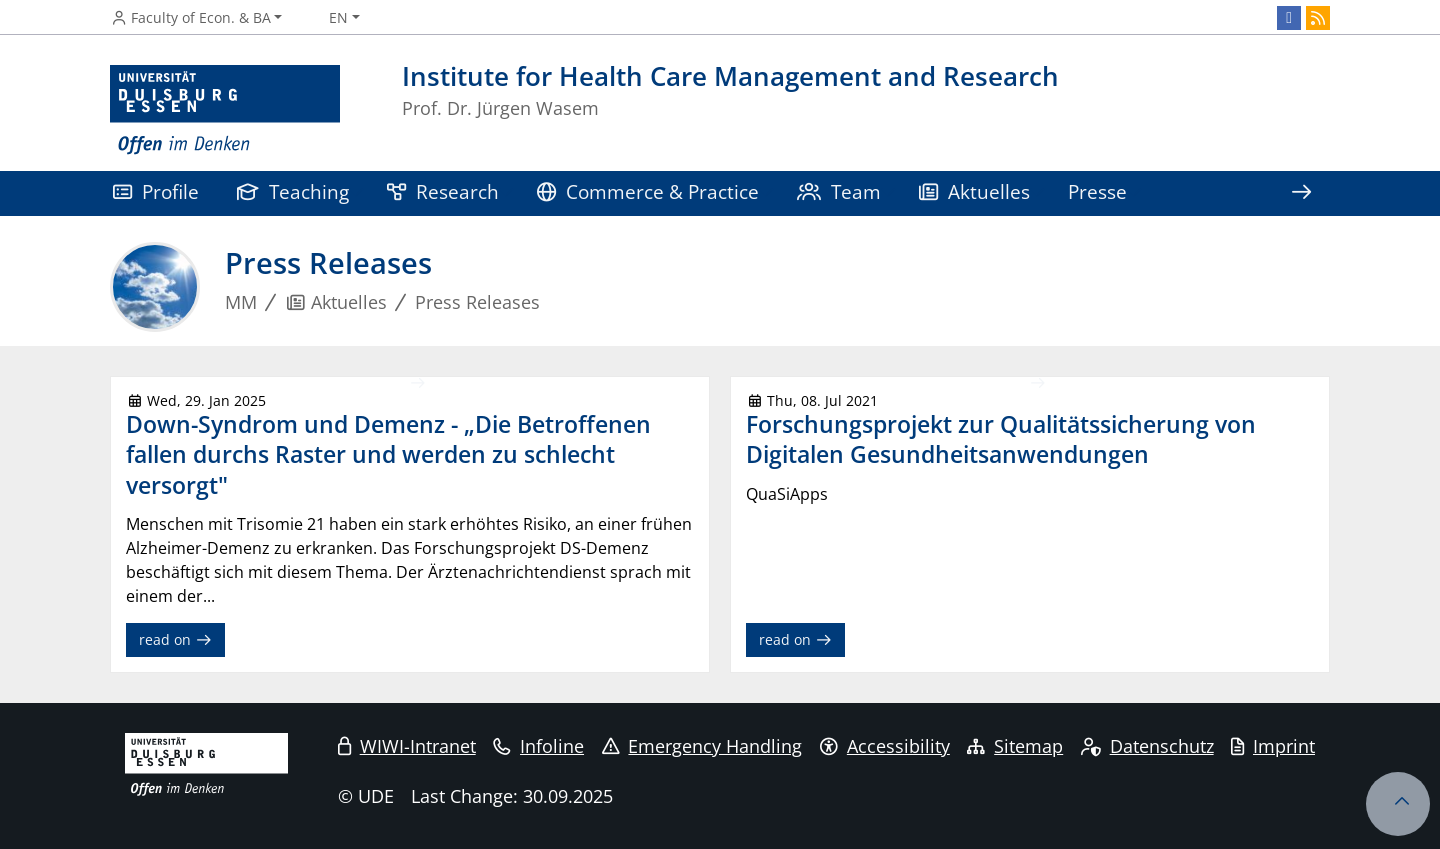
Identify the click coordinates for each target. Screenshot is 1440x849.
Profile (156, 191)
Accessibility (885, 746)
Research (443, 191)
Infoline (538, 746)
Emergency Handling (702, 746)
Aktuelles (974, 191)
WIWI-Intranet (407, 746)
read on (175, 639)
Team (839, 191)
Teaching (293, 191)
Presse (1097, 191)
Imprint (1273, 746)
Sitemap (1015, 746)
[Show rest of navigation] (1301, 193)
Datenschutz (1147, 746)
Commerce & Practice (648, 191)
